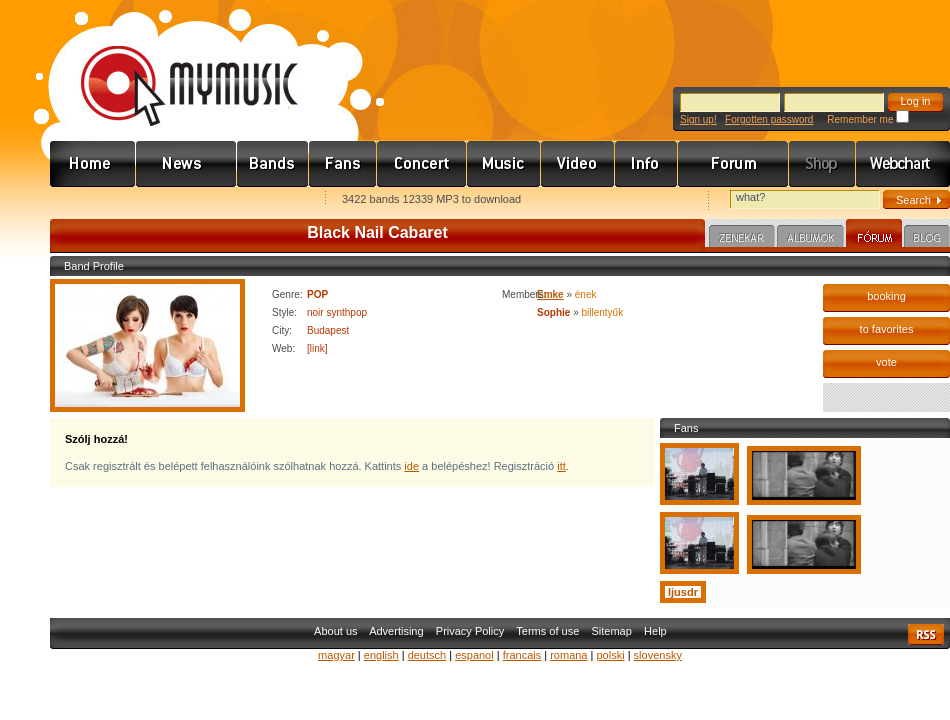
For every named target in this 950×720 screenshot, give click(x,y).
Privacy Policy (470, 631)
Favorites (91, 200)
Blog (927, 239)
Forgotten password (769, 119)
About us (335, 631)
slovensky (658, 655)
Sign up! (698, 119)
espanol (474, 655)
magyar (336, 655)
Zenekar (742, 239)
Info (646, 164)
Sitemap (612, 631)
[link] (317, 348)
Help (655, 631)
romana (568, 655)
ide (411, 466)
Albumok (810, 239)
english (381, 655)
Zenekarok (273, 164)
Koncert (422, 164)
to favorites (887, 329)
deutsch (427, 655)
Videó (578, 164)
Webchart (903, 164)
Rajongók (343, 164)
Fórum (733, 164)
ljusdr (683, 592)
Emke (550, 294)
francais (522, 655)
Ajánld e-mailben (261, 200)
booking (886, 296)
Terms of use (547, 631)
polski (610, 655)
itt (561, 466)
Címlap (93, 164)
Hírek (186, 164)
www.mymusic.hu (172, 65)
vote (886, 362)
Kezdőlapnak (176, 200)
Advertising (396, 631)
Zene (504, 164)
